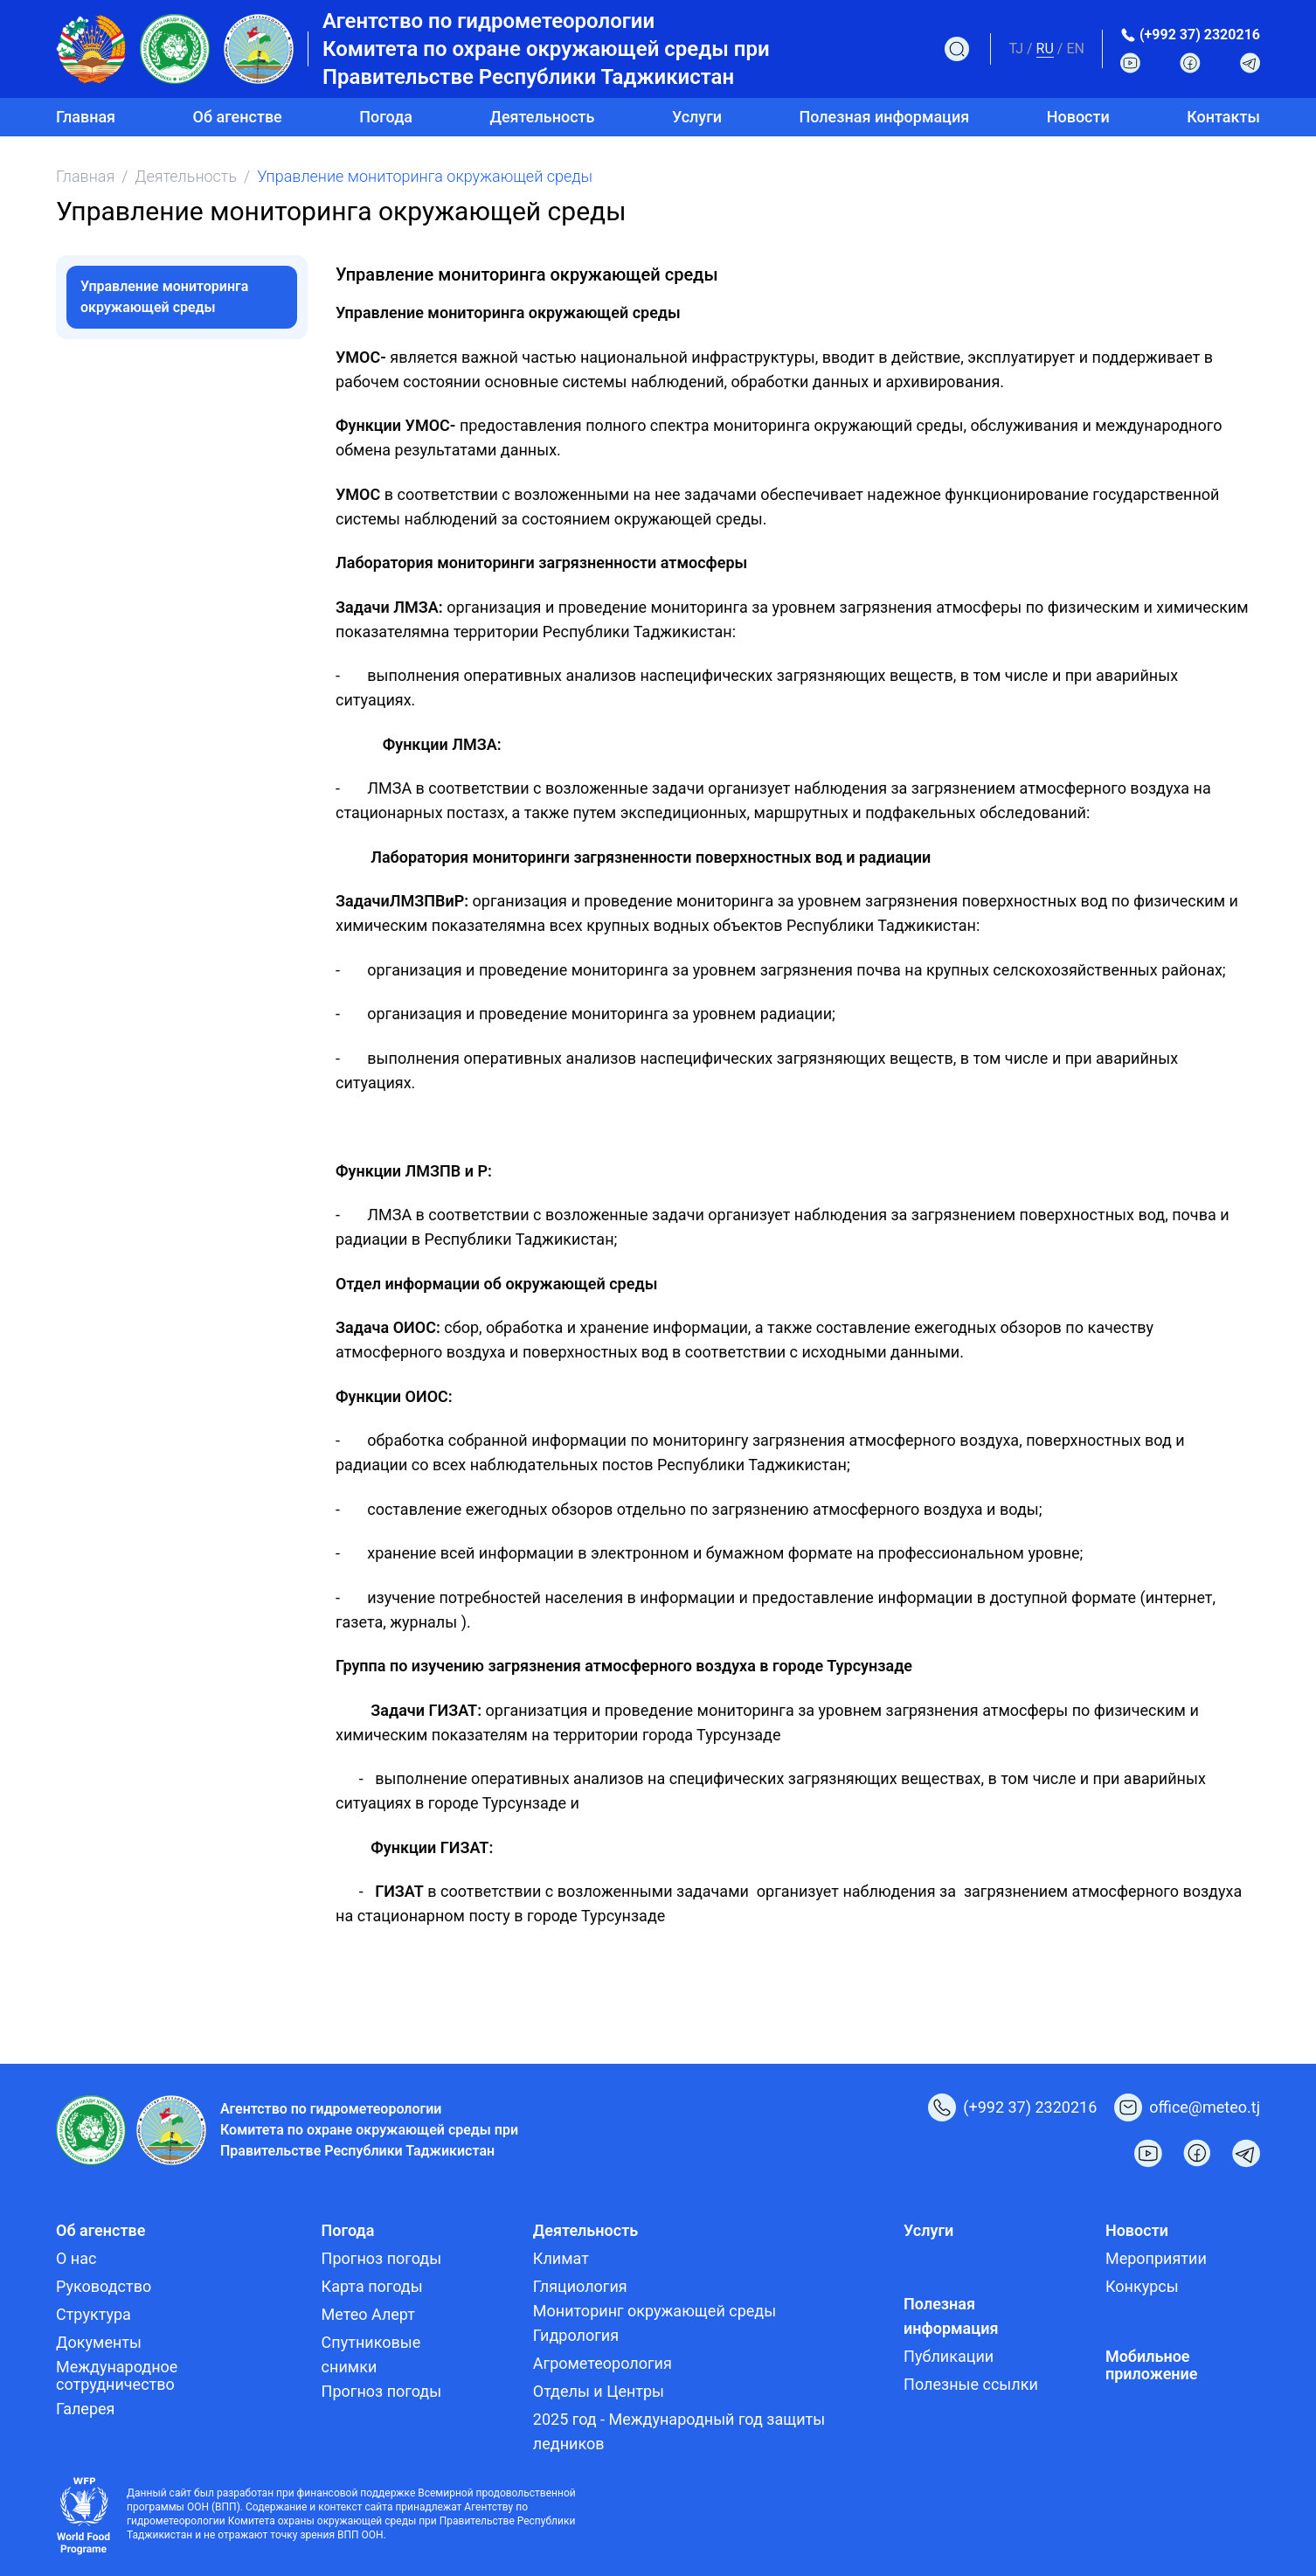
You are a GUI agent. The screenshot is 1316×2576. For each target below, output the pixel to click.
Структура (93, 2314)
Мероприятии (1156, 2258)
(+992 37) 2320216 (1199, 34)
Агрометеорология (602, 2363)
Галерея (85, 2408)
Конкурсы (1142, 2286)
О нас (76, 2258)
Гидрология (576, 2335)
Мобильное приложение (1151, 2365)
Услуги (697, 117)
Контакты (1223, 117)
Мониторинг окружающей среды (654, 2311)
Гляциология (580, 2286)
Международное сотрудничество (116, 2375)
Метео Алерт (368, 2314)
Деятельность (186, 176)
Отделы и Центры (598, 2391)
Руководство (103, 2286)
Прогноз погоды (382, 2258)
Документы (99, 2342)
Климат (561, 2258)
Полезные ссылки (971, 2384)
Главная (85, 117)
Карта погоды (372, 2286)
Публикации (949, 2356)
